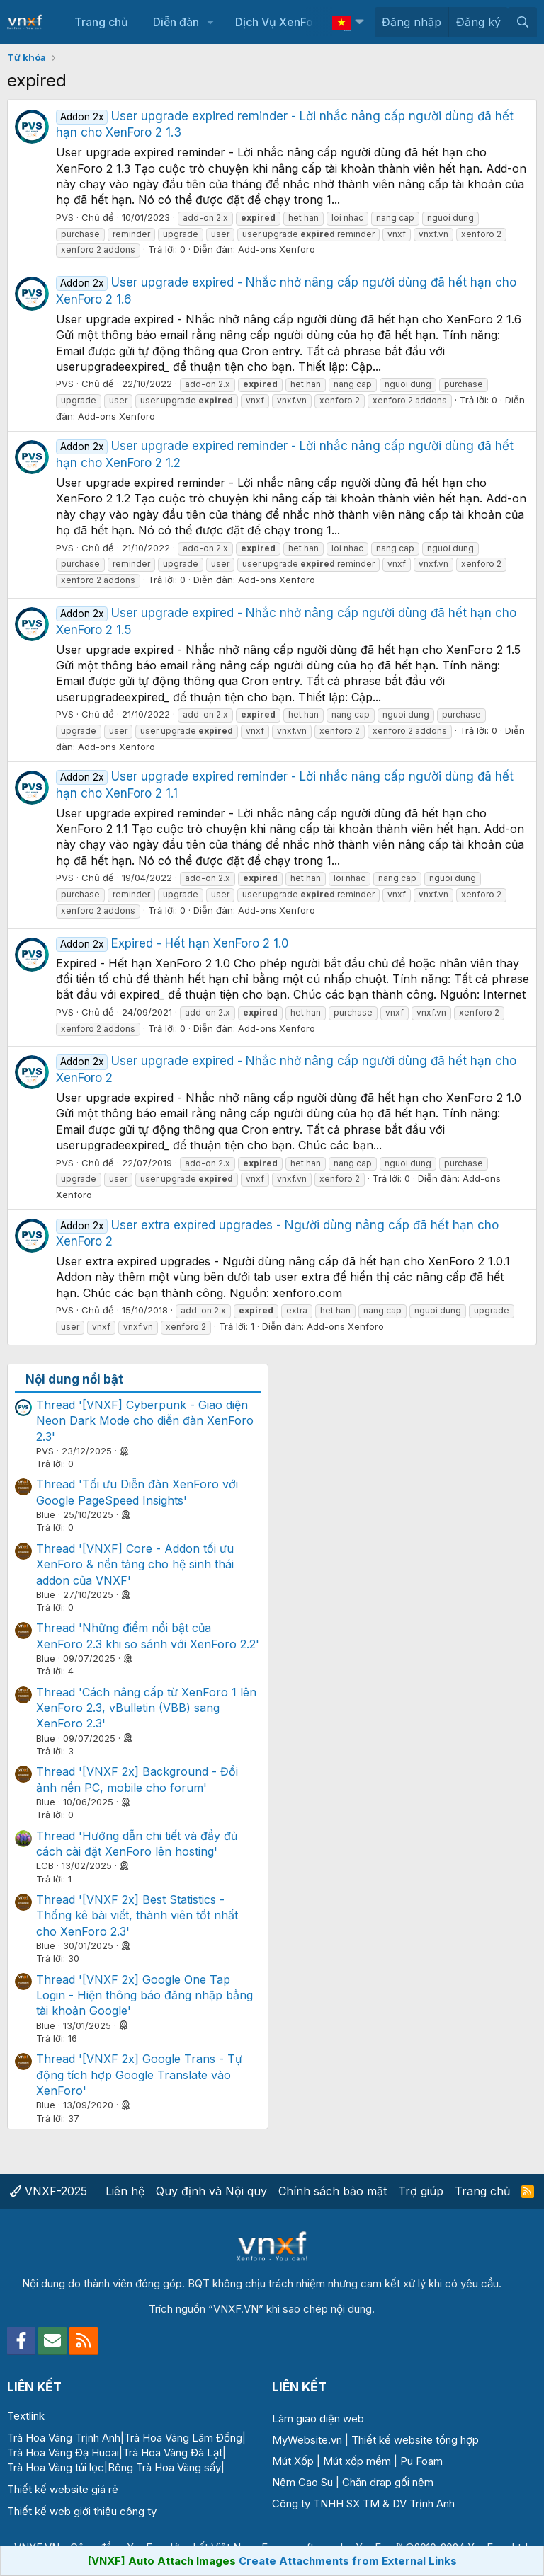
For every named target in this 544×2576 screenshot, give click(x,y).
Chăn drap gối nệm (388, 2482)
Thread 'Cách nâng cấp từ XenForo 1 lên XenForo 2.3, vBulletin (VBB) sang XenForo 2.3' (146, 1708)
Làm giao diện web (318, 2418)
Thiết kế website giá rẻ (62, 2489)
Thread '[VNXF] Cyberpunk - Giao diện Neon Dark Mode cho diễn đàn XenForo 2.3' (145, 1421)
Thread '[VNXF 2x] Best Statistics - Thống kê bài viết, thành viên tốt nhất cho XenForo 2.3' (137, 1915)
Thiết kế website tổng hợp (415, 2439)
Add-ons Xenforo (276, 249)
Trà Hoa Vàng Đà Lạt (172, 2452)
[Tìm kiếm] (522, 22)
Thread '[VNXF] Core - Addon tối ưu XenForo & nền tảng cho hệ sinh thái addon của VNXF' (135, 1564)
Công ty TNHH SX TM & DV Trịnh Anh (363, 2503)
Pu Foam (421, 2461)
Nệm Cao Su (302, 2482)
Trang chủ (101, 22)
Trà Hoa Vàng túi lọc (55, 2467)
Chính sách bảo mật (332, 2191)
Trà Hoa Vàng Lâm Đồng (183, 2437)
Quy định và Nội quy (211, 2191)
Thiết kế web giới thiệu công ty (82, 2511)
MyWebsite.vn (307, 2439)
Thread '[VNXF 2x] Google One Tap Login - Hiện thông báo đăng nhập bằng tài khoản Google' (144, 1995)
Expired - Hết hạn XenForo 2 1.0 (172, 943)
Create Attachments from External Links (348, 2561)
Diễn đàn (176, 22)
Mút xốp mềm (357, 2461)
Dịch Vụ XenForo (279, 22)
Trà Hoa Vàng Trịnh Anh (63, 2437)
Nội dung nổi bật (74, 1379)
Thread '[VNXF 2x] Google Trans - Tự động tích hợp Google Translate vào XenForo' (139, 2075)
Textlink (26, 2415)
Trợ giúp (420, 2191)
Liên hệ (125, 2191)
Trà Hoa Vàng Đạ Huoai (63, 2452)
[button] (210, 22)
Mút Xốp (293, 2461)
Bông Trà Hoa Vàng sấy (164, 2467)
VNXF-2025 (48, 2191)
